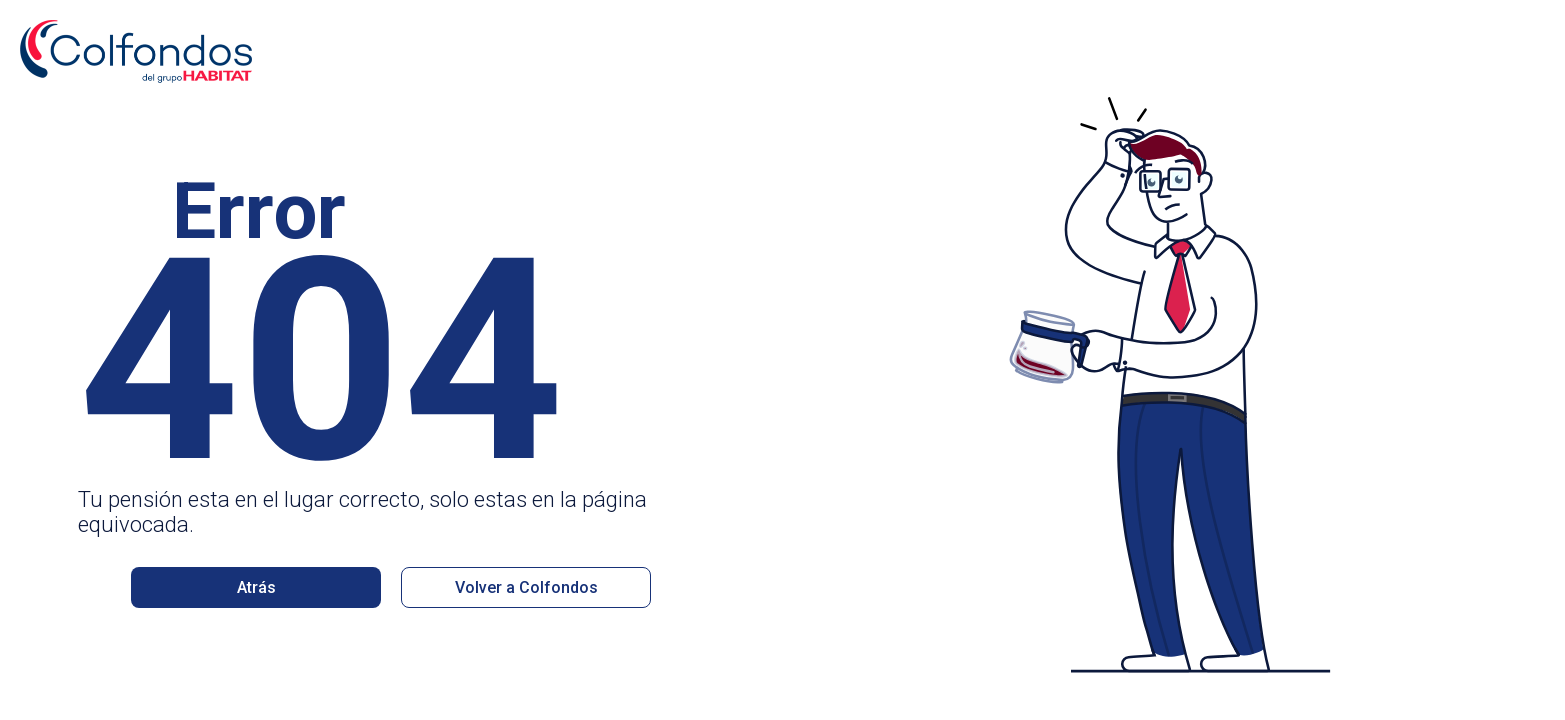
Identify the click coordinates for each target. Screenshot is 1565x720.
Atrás (256, 587)
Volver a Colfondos (526, 587)
